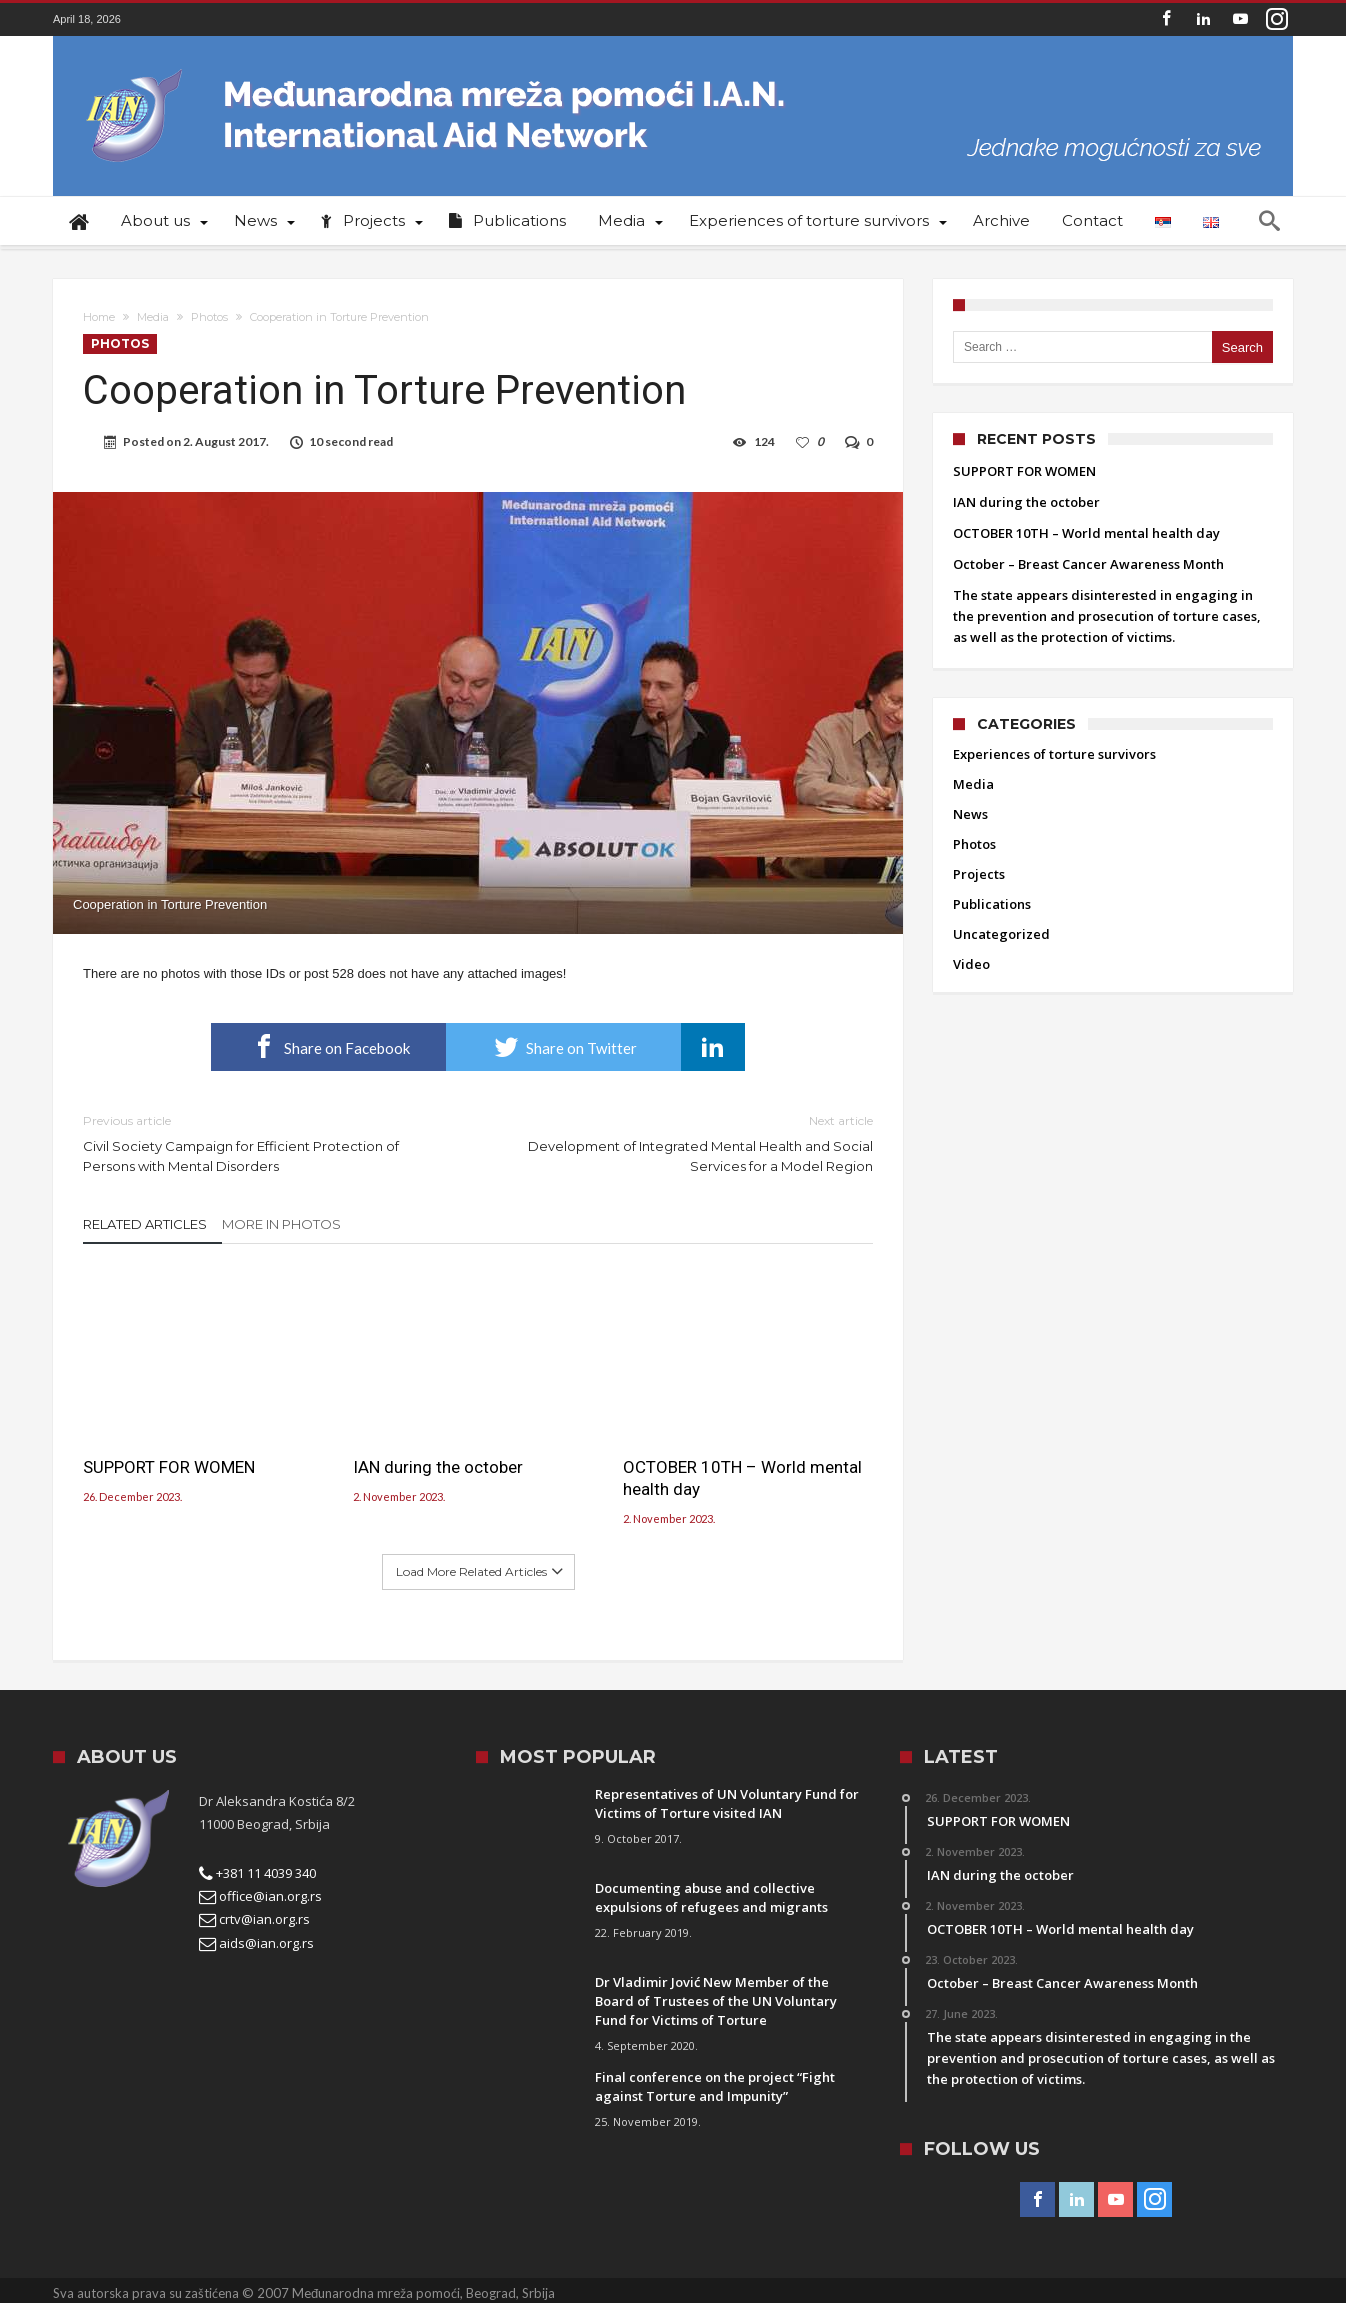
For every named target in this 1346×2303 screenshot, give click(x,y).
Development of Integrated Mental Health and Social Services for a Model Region (690, 1142)
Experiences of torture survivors (1054, 754)
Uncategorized (1001, 934)
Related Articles (145, 1224)
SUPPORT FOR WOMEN (169, 1467)
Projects (979, 874)
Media (153, 317)
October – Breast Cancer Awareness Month (1088, 564)
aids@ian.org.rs (256, 1943)
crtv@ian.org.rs (254, 1919)
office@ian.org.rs (260, 1896)
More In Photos (281, 1224)
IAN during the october (438, 1467)
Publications (992, 904)
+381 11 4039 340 (257, 1873)
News (970, 814)
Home (99, 317)
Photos (209, 317)
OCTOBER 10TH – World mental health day (742, 1478)
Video (971, 964)
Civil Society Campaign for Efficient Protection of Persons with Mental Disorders (265, 1142)
